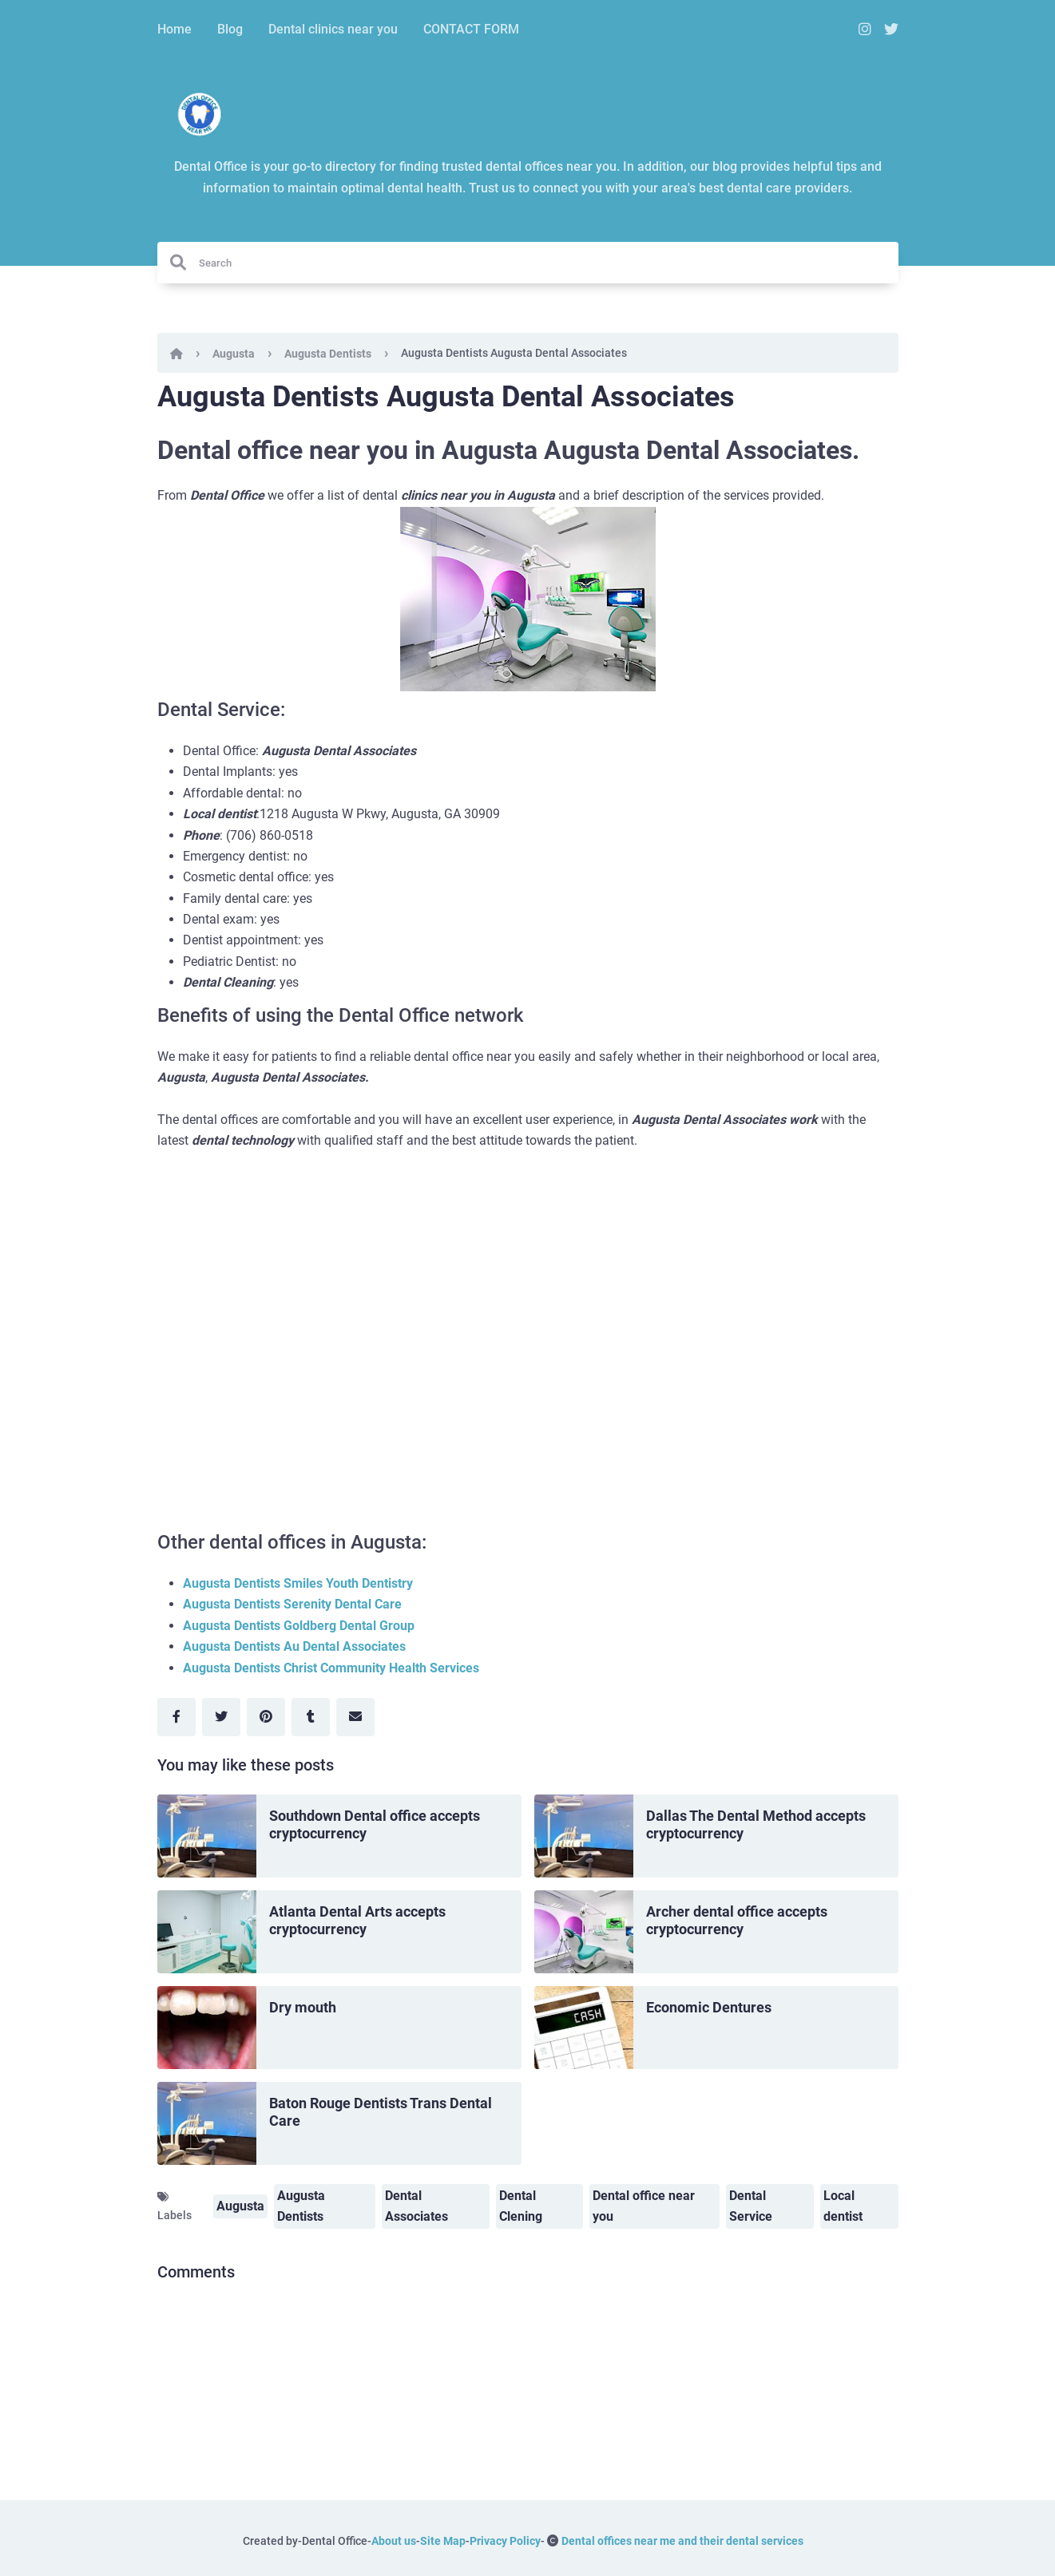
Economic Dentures (708, 2007)
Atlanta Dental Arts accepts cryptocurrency (357, 1920)
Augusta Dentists (327, 353)
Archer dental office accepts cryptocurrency (736, 1920)
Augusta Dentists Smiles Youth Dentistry (298, 1583)
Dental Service (750, 2206)
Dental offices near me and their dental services (682, 2540)
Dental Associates (416, 2206)
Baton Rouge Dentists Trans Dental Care (380, 2112)
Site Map (443, 2540)
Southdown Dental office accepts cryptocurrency (374, 1824)
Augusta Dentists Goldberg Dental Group (298, 1625)
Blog (230, 29)
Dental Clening (520, 2206)
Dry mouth (302, 2007)
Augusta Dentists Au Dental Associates (294, 1646)
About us (393, 2540)
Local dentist (843, 2206)
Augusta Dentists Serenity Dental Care (292, 1604)
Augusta (233, 353)
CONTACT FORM (471, 29)
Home (174, 29)
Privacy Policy (505, 2540)
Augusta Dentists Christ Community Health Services (331, 1668)
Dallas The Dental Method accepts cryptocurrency (756, 1824)
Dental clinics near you (333, 29)
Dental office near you (644, 2206)
